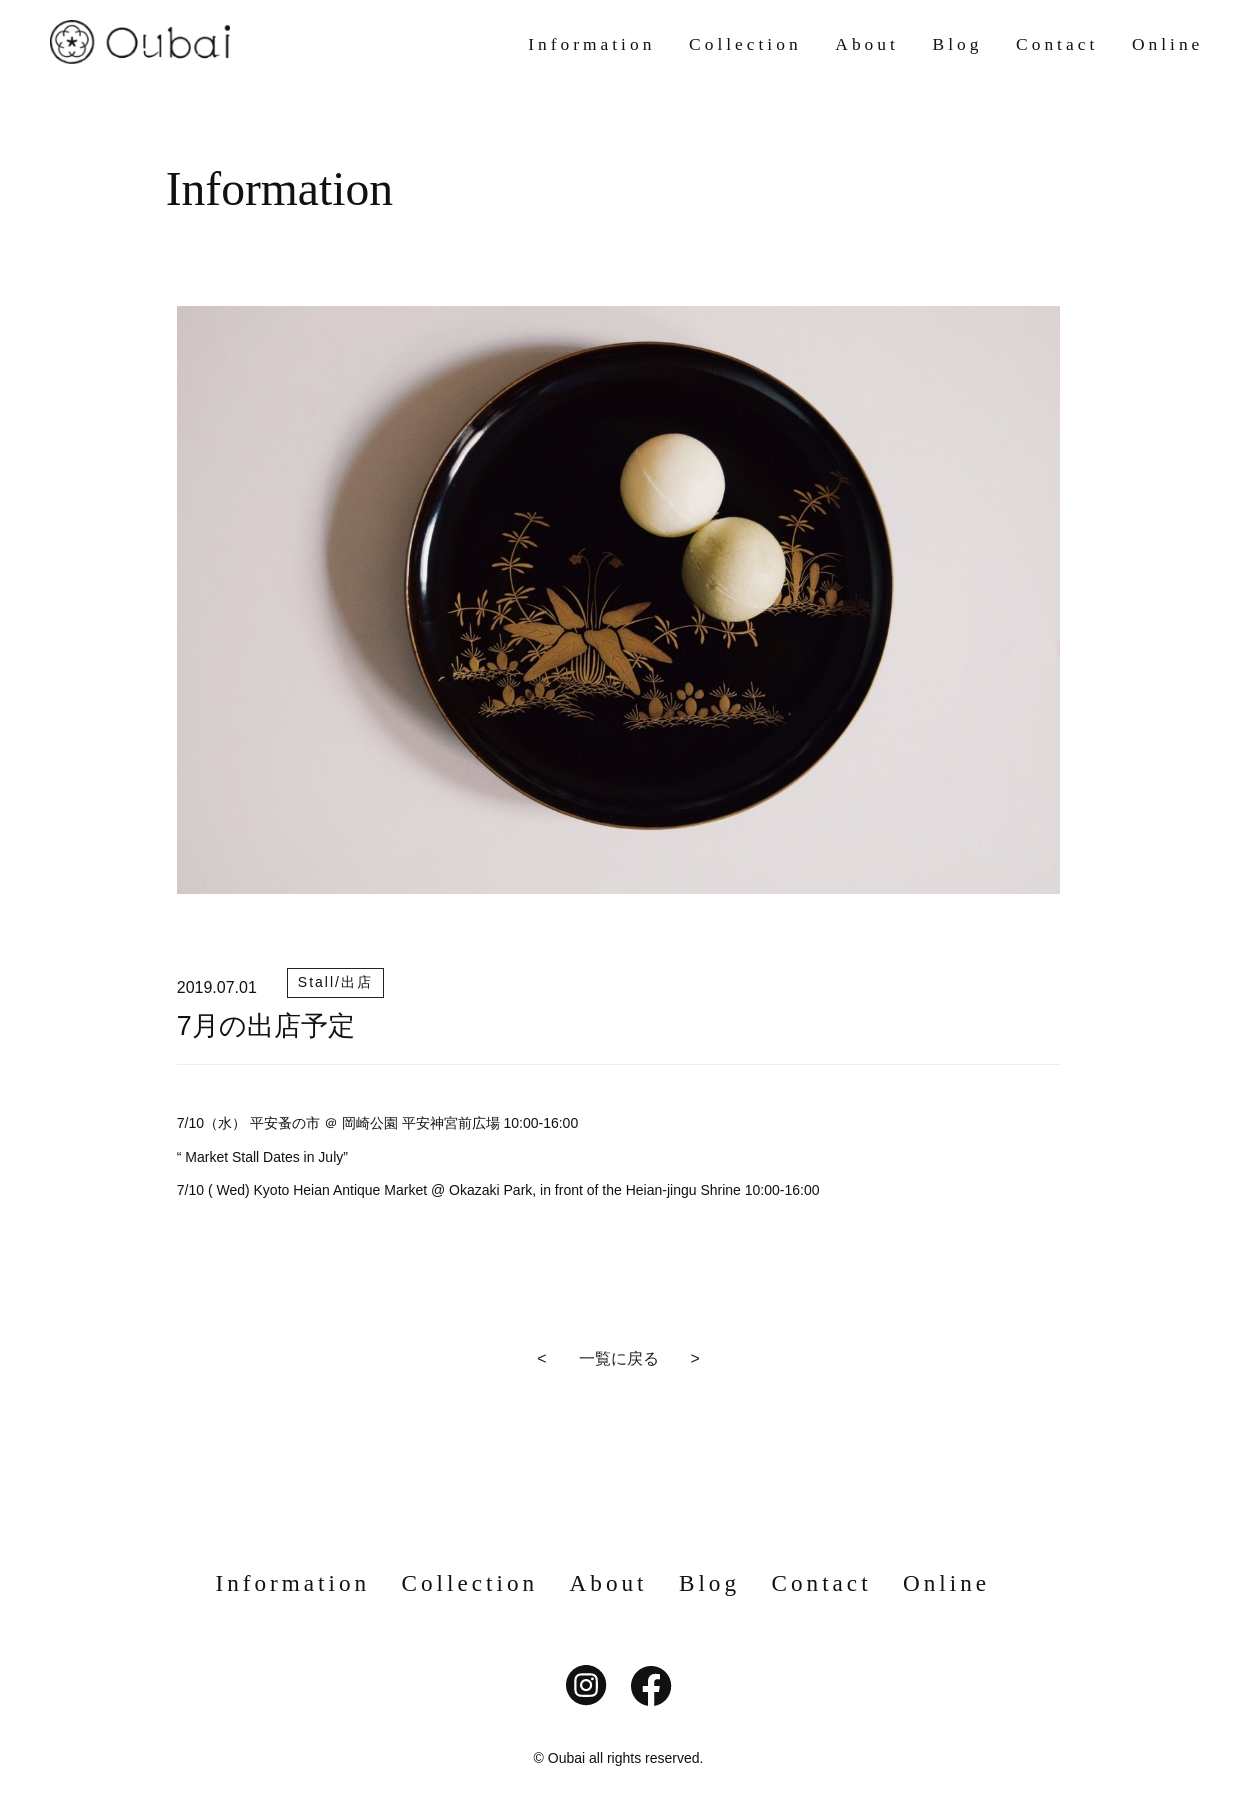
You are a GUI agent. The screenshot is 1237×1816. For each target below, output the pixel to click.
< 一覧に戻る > (618, 1358)
